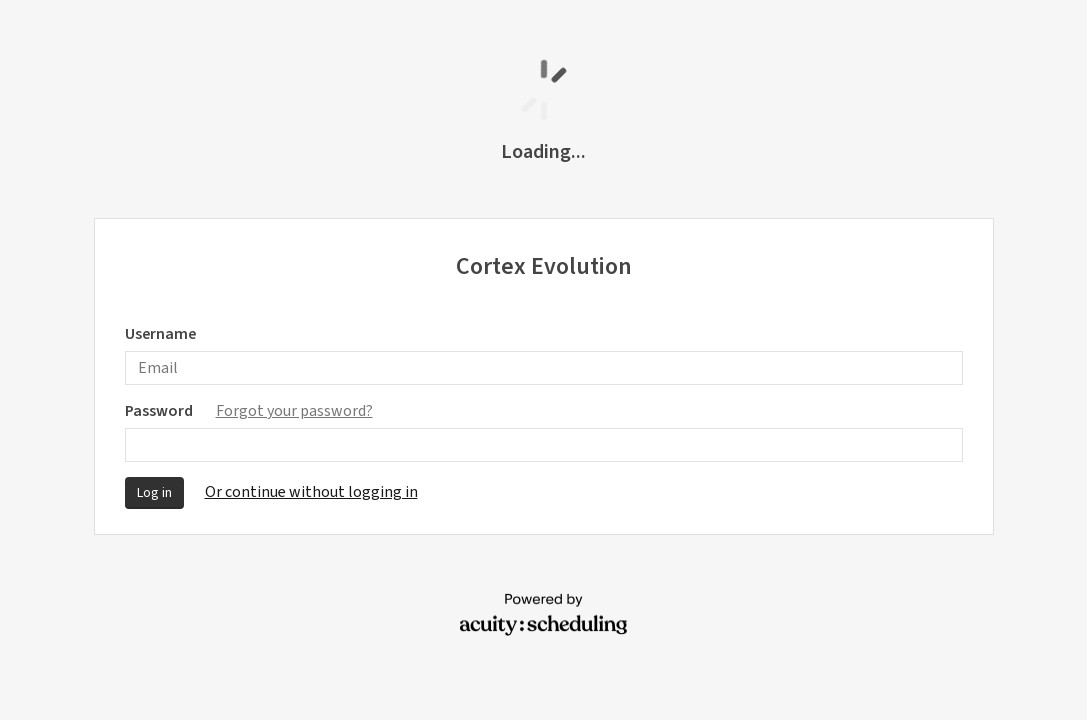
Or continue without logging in (311, 492)
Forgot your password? (294, 411)
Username (160, 334)
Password (249, 411)
